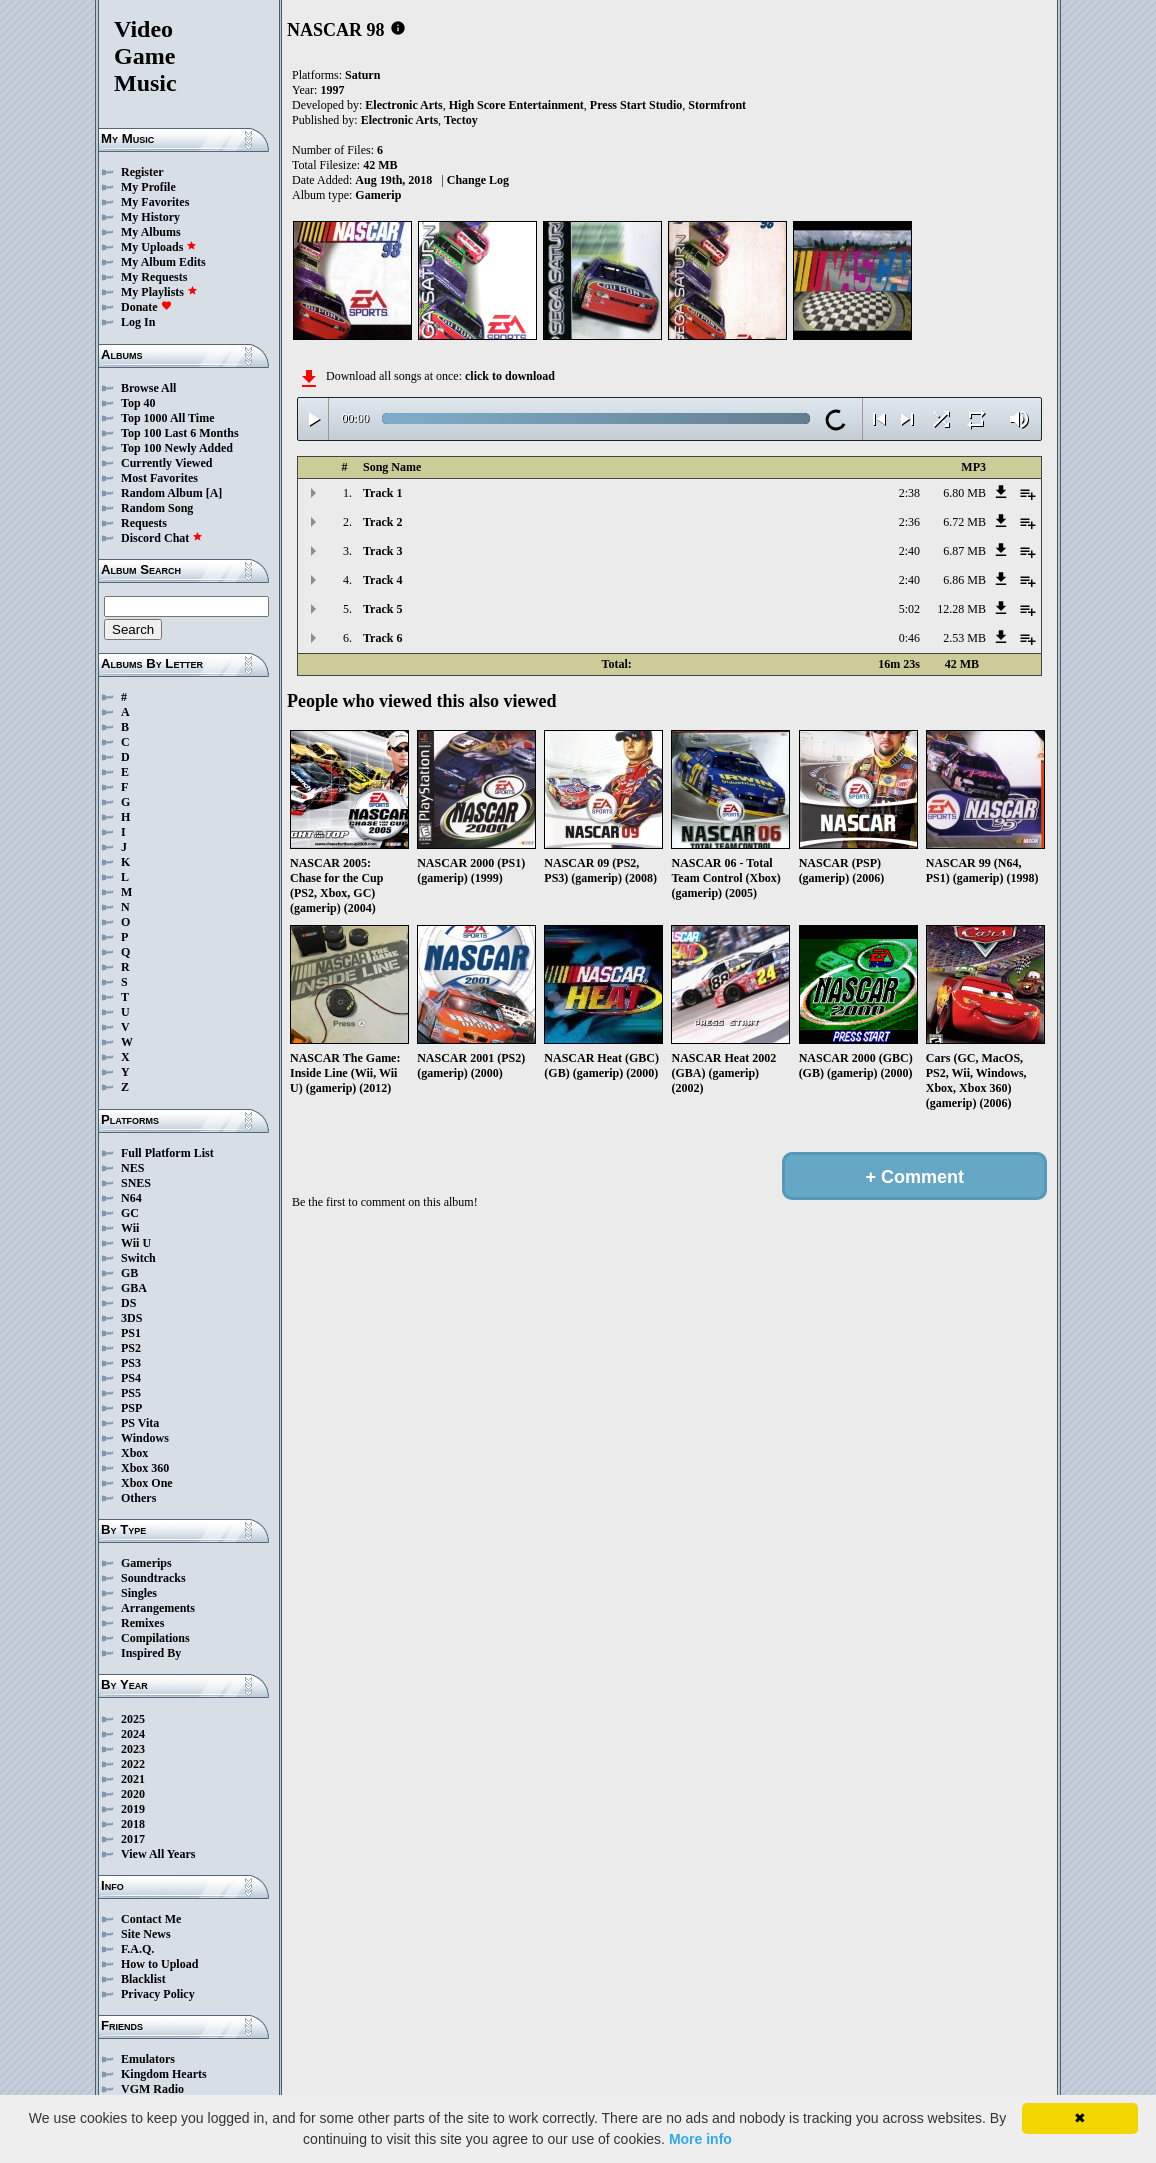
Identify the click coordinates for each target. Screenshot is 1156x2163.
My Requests (154, 277)
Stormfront (717, 105)
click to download (510, 376)
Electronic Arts (403, 105)
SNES (136, 1183)
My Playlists (159, 292)
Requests (144, 523)
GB (129, 1273)
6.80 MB (964, 493)
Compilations (155, 1638)
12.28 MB (961, 609)
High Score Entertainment (516, 105)
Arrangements (158, 1608)
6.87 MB (964, 551)
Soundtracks (153, 1578)
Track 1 (382, 493)
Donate (146, 307)
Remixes (142, 1623)
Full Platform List (167, 1153)
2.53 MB (964, 638)
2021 (133, 1779)
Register (142, 172)
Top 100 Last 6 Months (180, 433)
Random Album (162, 493)
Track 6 (382, 638)
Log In (138, 322)
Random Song (157, 508)
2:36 (909, 522)
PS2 (131, 1348)
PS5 (131, 1393)
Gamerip (378, 195)
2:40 (909, 551)
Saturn (362, 75)
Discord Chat (162, 538)
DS (128, 1303)
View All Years (158, 1854)
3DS (131, 1318)
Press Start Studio (636, 105)
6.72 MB (964, 522)
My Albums (151, 232)
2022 (133, 1764)
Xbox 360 (145, 1468)
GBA (134, 1288)
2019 (133, 1809)
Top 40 (138, 403)
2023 (133, 1749)
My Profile (148, 187)
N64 (131, 1198)
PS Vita (140, 1423)
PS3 (131, 1363)
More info (700, 2139)
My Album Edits (163, 262)
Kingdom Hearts (164, 2074)
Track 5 (382, 609)
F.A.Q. (137, 1949)
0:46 (909, 638)
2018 (133, 1824)
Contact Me (151, 1919)
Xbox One (147, 1483)
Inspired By (151, 1653)
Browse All (148, 388)
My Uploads (159, 247)
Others (138, 1498)
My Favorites (155, 202)
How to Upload (159, 1964)
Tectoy (461, 120)
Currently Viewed (166, 463)
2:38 (909, 493)
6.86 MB (964, 580)
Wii (130, 1228)
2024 (133, 1734)
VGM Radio (152, 2089)
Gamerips (146, 1563)
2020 (133, 1794)
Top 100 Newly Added (177, 448)
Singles (139, 1593)
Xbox (134, 1453)
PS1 (131, 1333)
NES (132, 1168)
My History (150, 217)
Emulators (148, 2059)
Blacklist (143, 1979)
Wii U (136, 1243)
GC (130, 1213)
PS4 (131, 1378)
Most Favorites (159, 478)
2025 (133, 1719)
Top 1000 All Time (167, 418)
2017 (133, 1839)
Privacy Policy (158, 1994)
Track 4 (382, 580)
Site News (146, 1934)
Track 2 (382, 522)
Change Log (478, 180)
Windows (145, 1438)
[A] (214, 493)
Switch (138, 1258)
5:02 (909, 609)
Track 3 (382, 551)
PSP (131, 1408)
